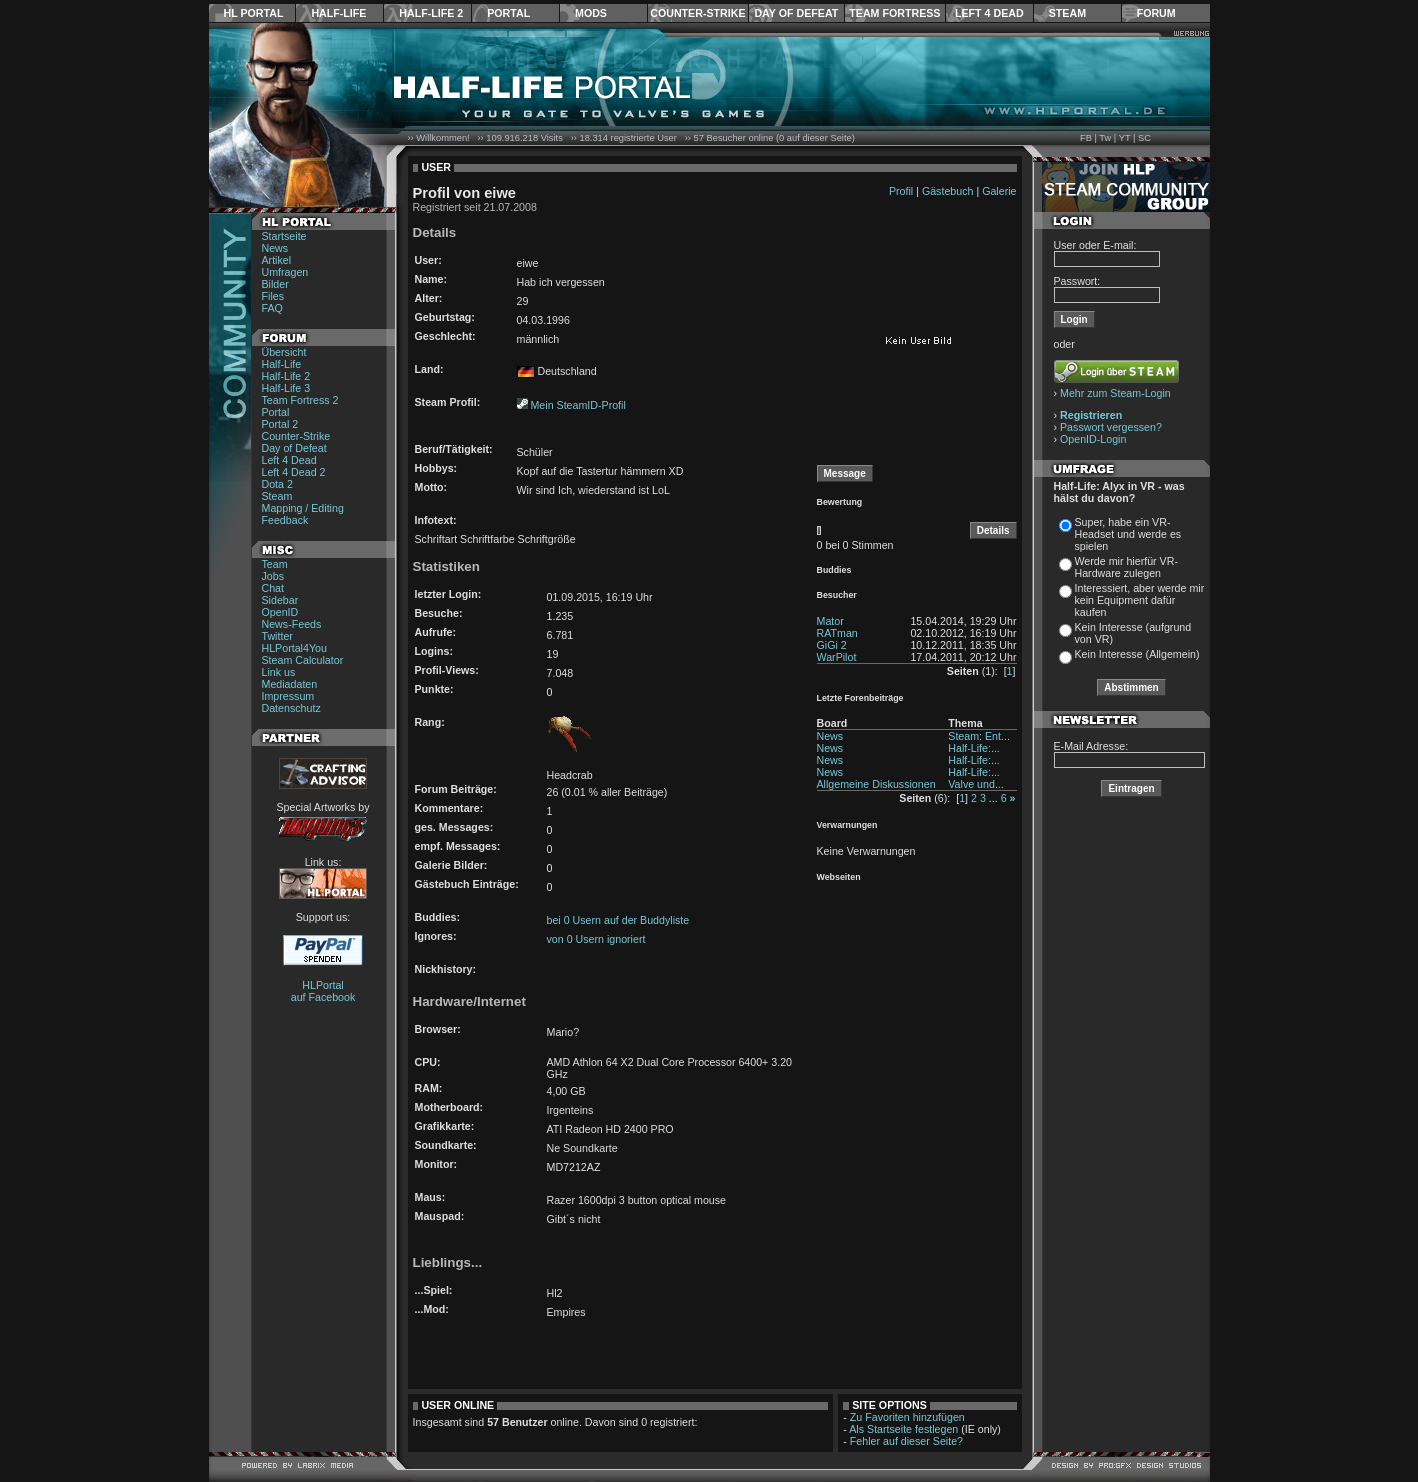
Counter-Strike (697, 13)
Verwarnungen (847, 825)
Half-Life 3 (286, 388)
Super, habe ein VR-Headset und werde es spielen (1128, 534)
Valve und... (976, 784)
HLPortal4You (294, 648)
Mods (591, 13)
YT (1125, 138)
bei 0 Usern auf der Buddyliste (618, 920)
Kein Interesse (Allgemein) (1137, 654)
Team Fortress (894, 13)
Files (273, 296)
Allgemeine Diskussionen (876, 784)
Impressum (288, 696)
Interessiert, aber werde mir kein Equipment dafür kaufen (1140, 600)
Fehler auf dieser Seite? (906, 1441)
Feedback (285, 520)
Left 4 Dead (989, 13)
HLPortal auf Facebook (323, 991)
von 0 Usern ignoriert (596, 939)
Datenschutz (291, 708)
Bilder (275, 284)
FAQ (272, 308)
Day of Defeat (796, 13)
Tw (1105, 138)
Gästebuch (948, 191)
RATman (837, 633)
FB (1086, 138)
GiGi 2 (832, 645)
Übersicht (284, 352)
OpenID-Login (1093, 439)
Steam (1067, 13)
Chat (273, 588)
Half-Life (338, 13)
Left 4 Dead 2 (294, 472)
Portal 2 (280, 424)
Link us (279, 672)
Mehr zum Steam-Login (1115, 393)
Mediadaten (290, 684)
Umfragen (285, 272)
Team (275, 564)
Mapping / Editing (303, 508)
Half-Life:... (974, 748)
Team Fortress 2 (300, 400)
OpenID (280, 612)
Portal (508, 13)
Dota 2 (277, 484)
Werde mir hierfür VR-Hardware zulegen (1126, 567)
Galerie (999, 191)
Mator (830, 621)
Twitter (277, 636)
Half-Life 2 (431, 13)
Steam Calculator (303, 660)
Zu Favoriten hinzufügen (907, 1417)
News (275, 248)
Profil (901, 191)
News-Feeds (292, 624)
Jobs (273, 576)
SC (1144, 138)
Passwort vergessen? (1111, 427)
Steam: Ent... (979, 736)
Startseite (284, 236)
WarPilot (837, 657)
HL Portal (254, 13)
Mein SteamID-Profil (577, 405)
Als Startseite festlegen (903, 1429)
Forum (1156, 13)
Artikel (277, 260)
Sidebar (280, 600)
